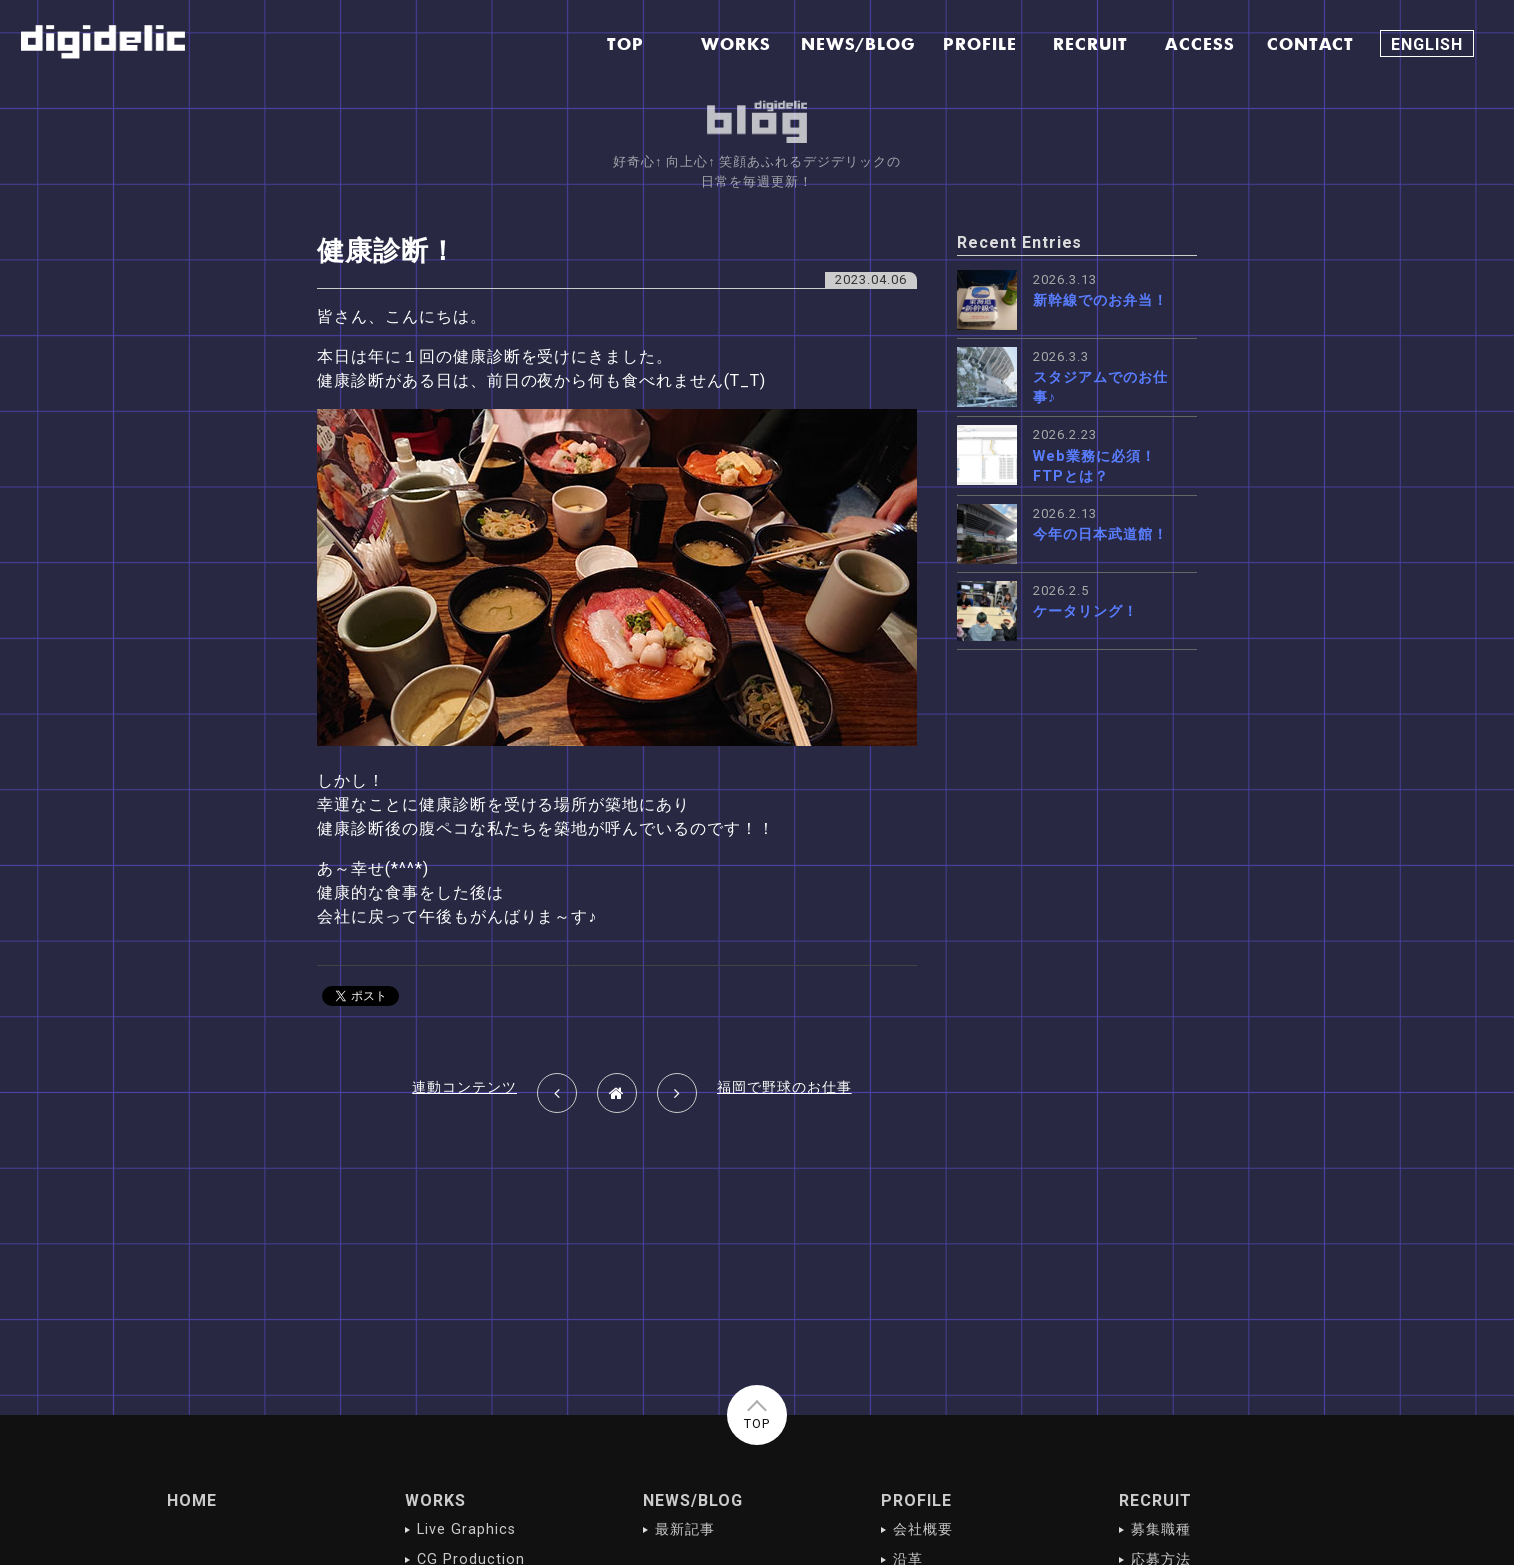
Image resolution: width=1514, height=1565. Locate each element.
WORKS (435, 1500)
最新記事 (685, 1529)
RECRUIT (1155, 1500)
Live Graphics (466, 1529)
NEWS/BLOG (693, 1500)
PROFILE (916, 1500)
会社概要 (923, 1529)
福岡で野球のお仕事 (784, 1087)
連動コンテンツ (464, 1087)
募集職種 (1161, 1529)
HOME (192, 1500)
